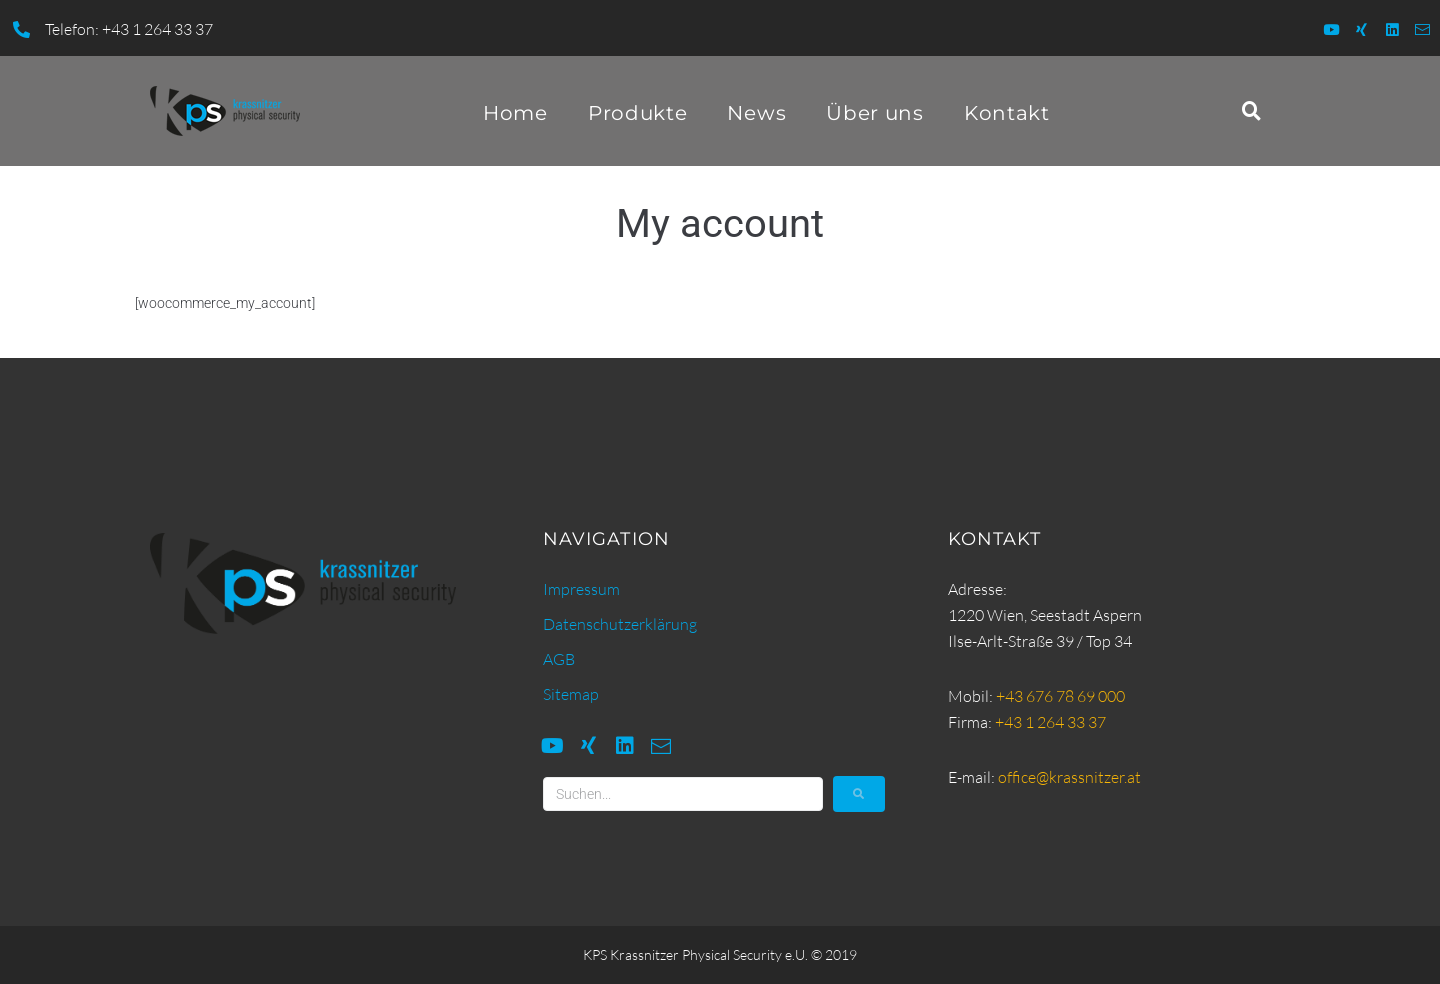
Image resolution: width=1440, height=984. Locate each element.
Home (515, 113)
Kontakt (1007, 113)
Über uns (875, 113)
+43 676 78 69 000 (1060, 696)
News (756, 113)
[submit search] (859, 794)
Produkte (638, 113)
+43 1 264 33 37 (1050, 722)
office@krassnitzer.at (1069, 777)
